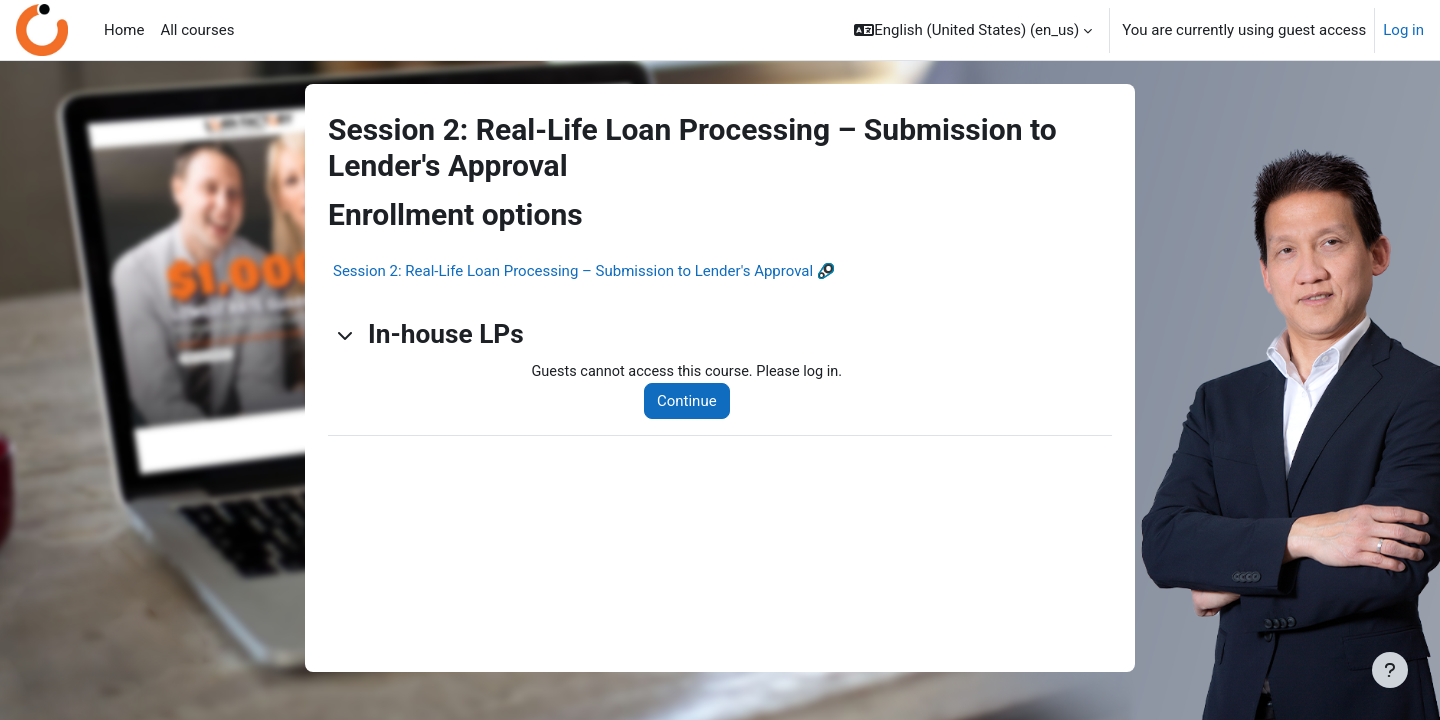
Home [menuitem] (124, 30)
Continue (692, 402)
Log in (1403, 30)
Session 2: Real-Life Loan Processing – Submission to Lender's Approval (573, 271)
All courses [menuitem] (197, 30)
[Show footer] (1390, 670)
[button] (973, 30)
